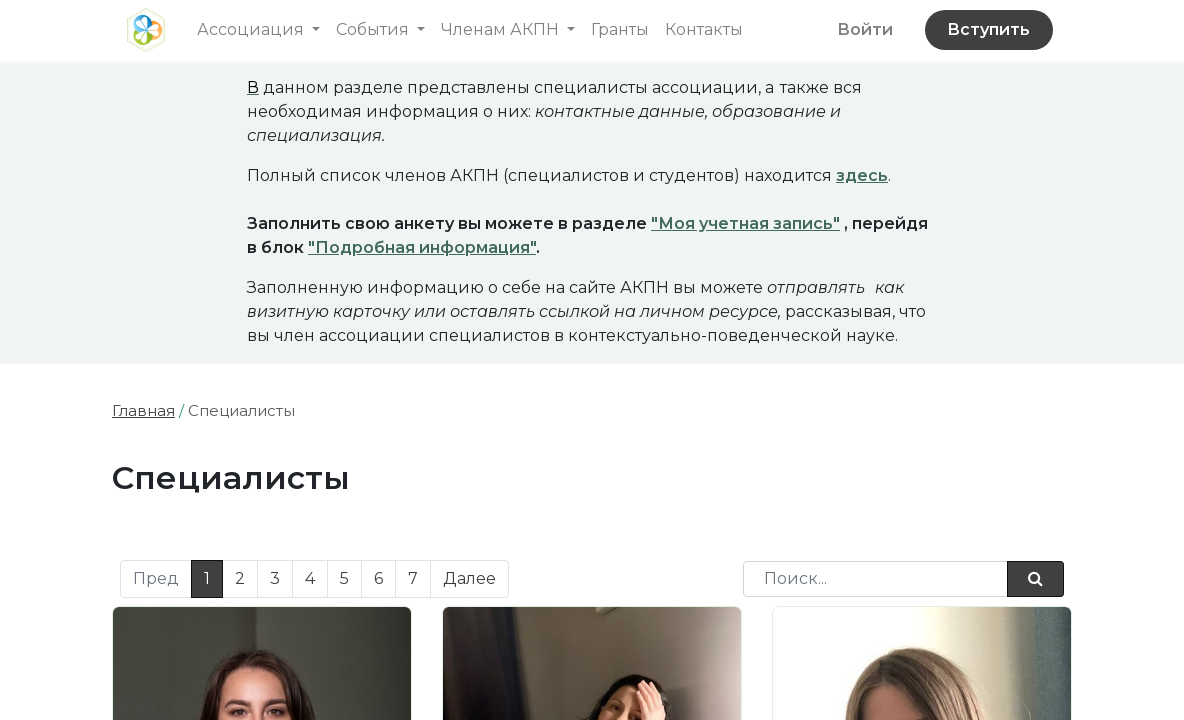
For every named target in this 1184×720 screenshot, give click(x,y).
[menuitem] (620, 30)
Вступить (988, 29)
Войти (865, 29)
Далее (469, 578)
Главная (143, 410)
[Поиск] (1035, 579)
